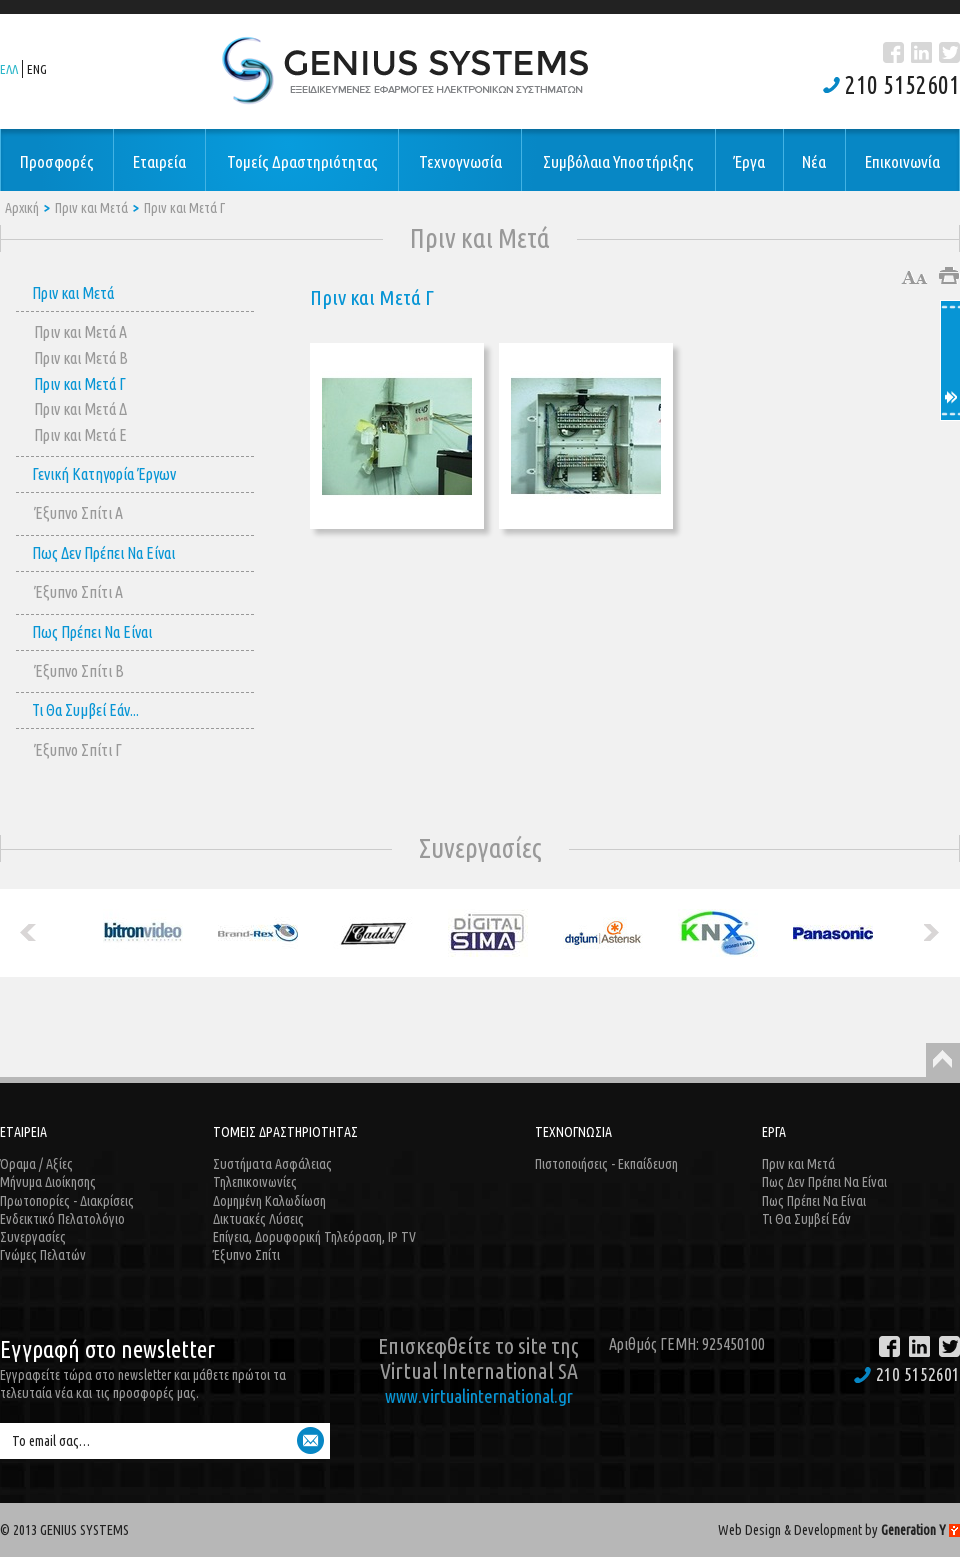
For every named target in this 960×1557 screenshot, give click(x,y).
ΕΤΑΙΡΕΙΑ (23, 1132)
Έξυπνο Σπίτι (246, 1255)
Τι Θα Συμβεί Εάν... (85, 710)
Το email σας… (51, 1441)
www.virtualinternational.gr (479, 1396)
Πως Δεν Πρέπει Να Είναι (103, 553)
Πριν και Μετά (91, 208)
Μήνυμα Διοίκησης (48, 1182)
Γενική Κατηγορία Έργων (104, 474)
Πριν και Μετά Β (81, 358)
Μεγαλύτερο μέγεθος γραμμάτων (908, 277)
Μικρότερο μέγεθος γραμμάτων (923, 277)
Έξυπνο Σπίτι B (79, 671)
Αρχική (22, 208)
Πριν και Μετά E (80, 435)
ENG (37, 69)
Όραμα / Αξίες (36, 1164)
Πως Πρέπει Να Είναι (92, 632)
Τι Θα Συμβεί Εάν (806, 1219)
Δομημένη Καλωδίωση (269, 1201)
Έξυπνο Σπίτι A (78, 513)
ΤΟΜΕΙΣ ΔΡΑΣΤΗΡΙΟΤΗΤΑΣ (285, 1132)
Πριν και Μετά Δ (80, 409)
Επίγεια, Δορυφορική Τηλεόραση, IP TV (314, 1237)
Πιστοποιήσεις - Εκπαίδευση (606, 1164)
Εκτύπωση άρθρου (949, 275)
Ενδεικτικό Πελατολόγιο (62, 1219)
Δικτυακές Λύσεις (258, 1219)
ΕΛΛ (9, 69)
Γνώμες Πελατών (43, 1255)
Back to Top (943, 1060)
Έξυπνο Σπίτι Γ (78, 750)
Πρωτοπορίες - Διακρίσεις (67, 1201)
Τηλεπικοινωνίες (255, 1182)
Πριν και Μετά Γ (184, 208)
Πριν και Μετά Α (80, 332)
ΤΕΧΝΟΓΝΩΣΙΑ (573, 1132)
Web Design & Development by (839, 1530)
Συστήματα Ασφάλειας (272, 1164)
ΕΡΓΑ (774, 1132)
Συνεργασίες (33, 1237)
